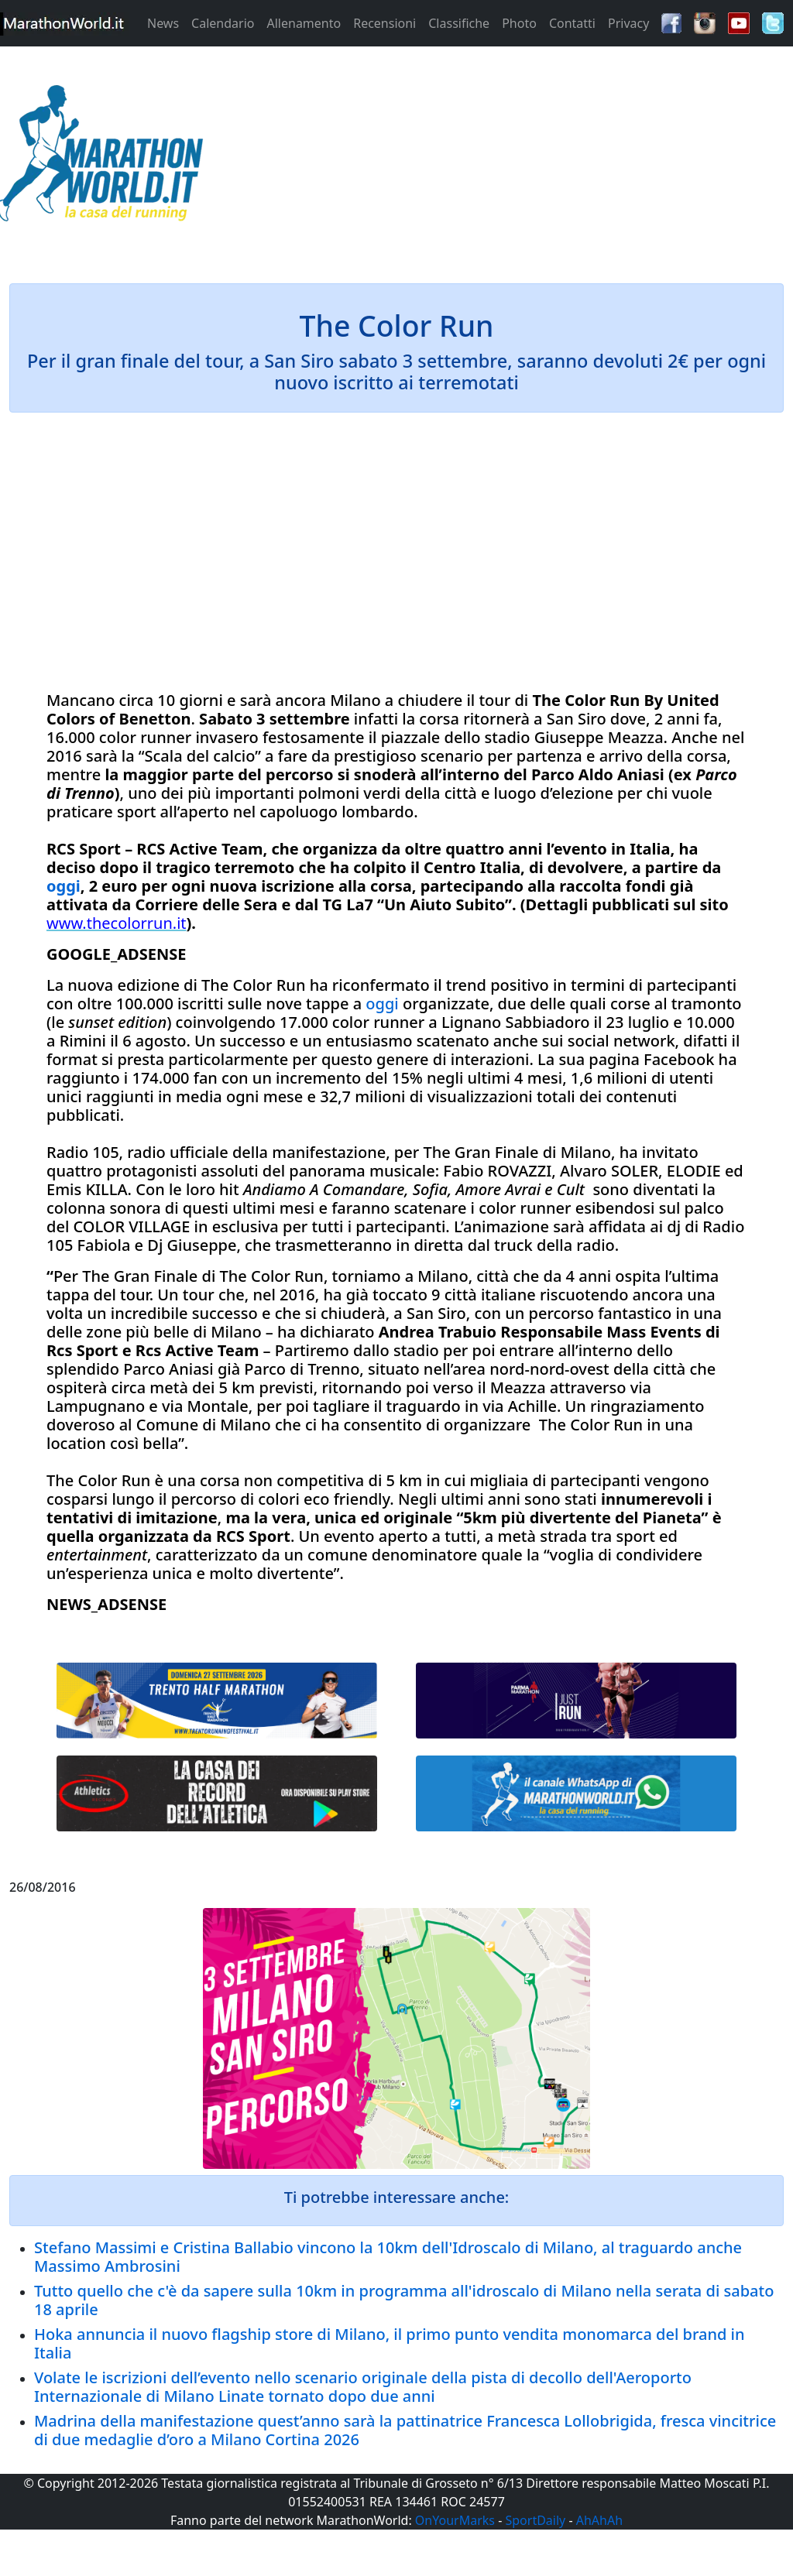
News (163, 23)
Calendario (222, 23)
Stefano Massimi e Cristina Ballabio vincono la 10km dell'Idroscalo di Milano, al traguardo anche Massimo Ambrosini (388, 2256)
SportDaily (535, 2520)
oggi (63, 885)
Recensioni (384, 23)
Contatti (572, 23)
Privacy (628, 23)
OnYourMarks (455, 2520)
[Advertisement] (496, 158)
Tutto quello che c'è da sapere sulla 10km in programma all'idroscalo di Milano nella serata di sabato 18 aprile (404, 2300)
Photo (519, 23)
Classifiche (458, 23)
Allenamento (303, 23)
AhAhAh (599, 2520)
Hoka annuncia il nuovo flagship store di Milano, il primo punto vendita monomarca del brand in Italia (389, 2343)
